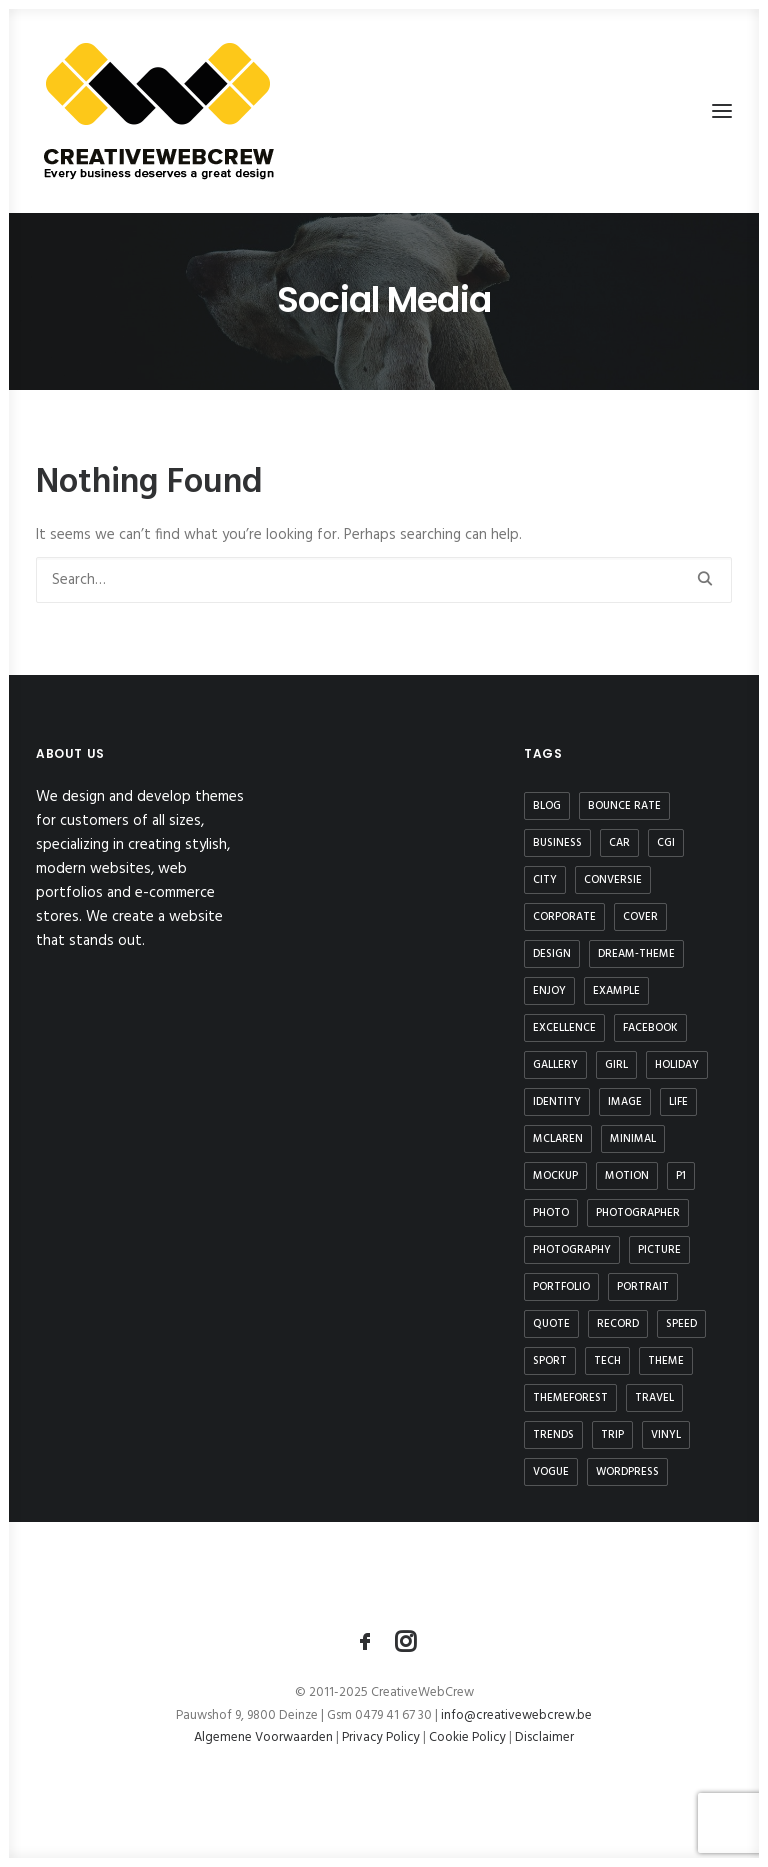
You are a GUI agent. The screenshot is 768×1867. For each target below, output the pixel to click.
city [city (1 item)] (545, 880)
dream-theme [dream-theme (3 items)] (636, 954)
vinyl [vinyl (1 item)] (666, 1435)
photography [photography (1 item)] (572, 1250)
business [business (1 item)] (557, 843)
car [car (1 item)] (619, 843)
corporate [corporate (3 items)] (564, 917)
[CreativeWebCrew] (158, 111)
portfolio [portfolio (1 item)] (561, 1287)
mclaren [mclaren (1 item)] (558, 1139)
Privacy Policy (381, 1737)
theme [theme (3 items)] (666, 1361)
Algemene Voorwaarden (265, 1737)
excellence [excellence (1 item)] (564, 1028)
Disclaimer (544, 1737)
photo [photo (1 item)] (551, 1213)
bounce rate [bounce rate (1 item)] (624, 806)
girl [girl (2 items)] (616, 1065)
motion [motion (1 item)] (627, 1176)
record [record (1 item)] (618, 1324)
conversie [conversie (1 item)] (613, 880)
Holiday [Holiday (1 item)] (677, 1065)
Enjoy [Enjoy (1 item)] (549, 991)
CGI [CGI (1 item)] (666, 843)
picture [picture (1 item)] (659, 1250)
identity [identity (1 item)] (557, 1102)
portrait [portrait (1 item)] (643, 1287)
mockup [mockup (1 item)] (555, 1176)
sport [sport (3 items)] (550, 1361)
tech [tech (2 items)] (607, 1361)
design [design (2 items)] (552, 954)
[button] (722, 111)
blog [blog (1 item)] (547, 806)
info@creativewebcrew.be (516, 1715)
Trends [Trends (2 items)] (553, 1435)
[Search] (384, 580)
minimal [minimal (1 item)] (633, 1139)
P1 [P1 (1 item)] (681, 1176)
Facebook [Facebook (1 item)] (650, 1028)
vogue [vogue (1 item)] (551, 1472)
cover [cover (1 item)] (640, 917)
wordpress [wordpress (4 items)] (627, 1472)
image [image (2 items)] (625, 1102)
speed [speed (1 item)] (681, 1324)
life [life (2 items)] (678, 1102)
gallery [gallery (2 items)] (555, 1065)
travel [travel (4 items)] (654, 1398)
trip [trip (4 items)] (612, 1435)
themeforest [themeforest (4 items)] (570, 1398)
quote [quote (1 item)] (551, 1324)
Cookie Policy (467, 1737)
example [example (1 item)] (616, 991)
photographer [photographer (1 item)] (638, 1213)
